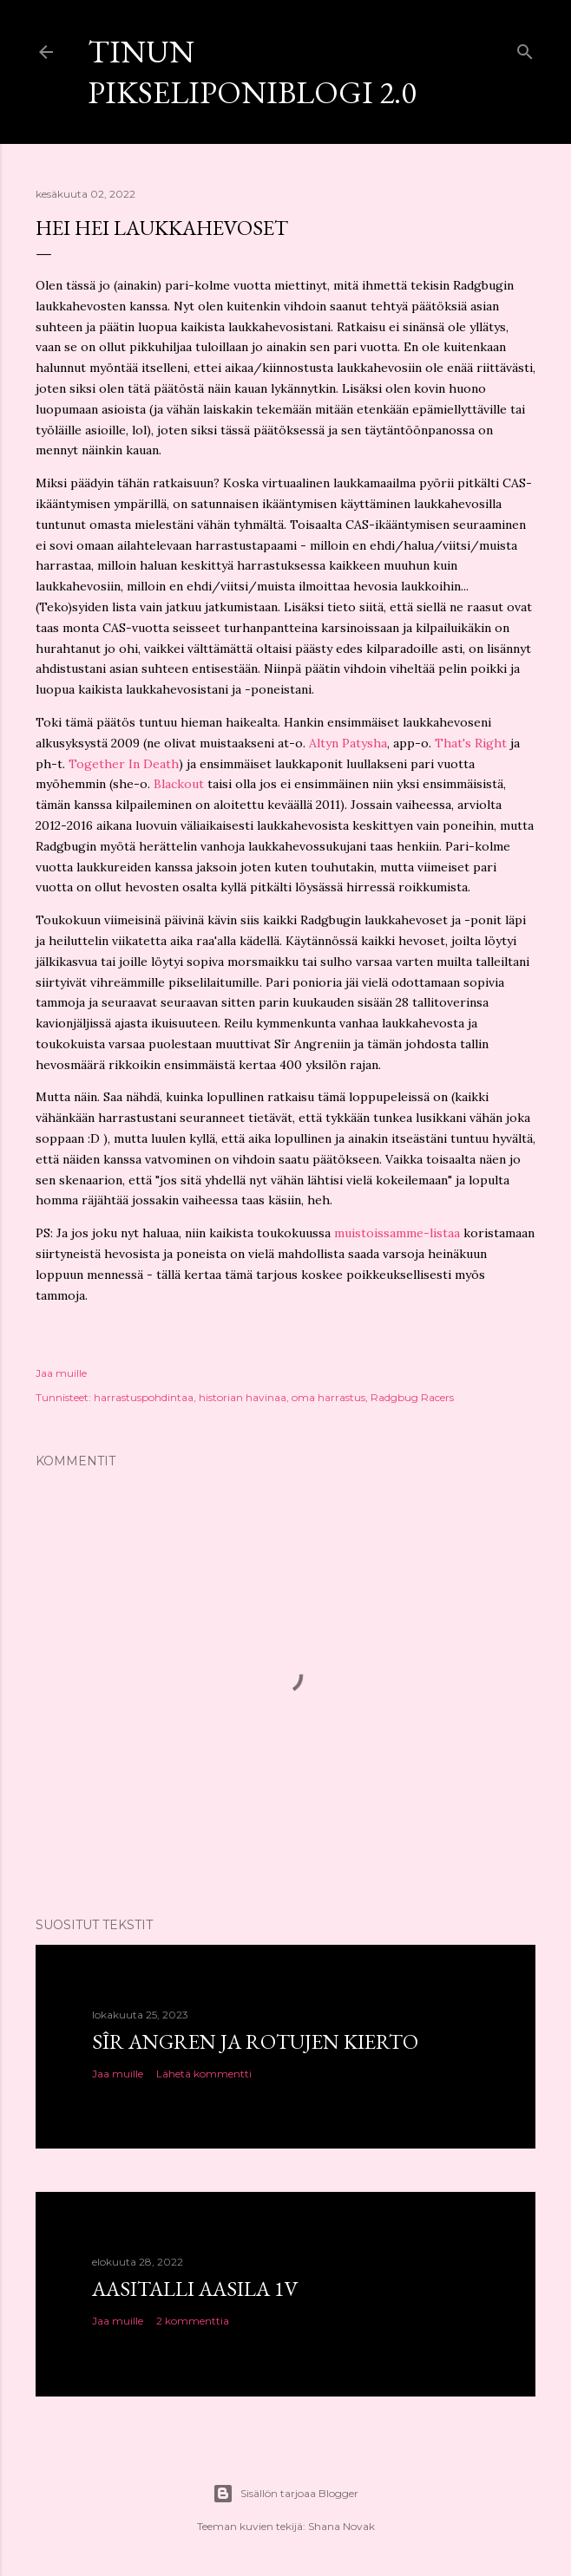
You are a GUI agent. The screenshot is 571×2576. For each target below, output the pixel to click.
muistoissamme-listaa (397, 1233)
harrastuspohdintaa (144, 1397)
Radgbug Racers (412, 1397)
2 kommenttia (192, 2320)
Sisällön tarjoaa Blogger (285, 2493)
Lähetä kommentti (204, 2073)
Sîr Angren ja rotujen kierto (255, 2041)
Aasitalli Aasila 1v (195, 2288)
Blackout (179, 784)
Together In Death (124, 764)
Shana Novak (341, 2526)
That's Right (471, 743)
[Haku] (525, 48)
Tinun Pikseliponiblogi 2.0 (252, 72)
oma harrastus (328, 1397)
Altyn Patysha (348, 743)
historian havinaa (242, 1397)
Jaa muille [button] (61, 1372)
